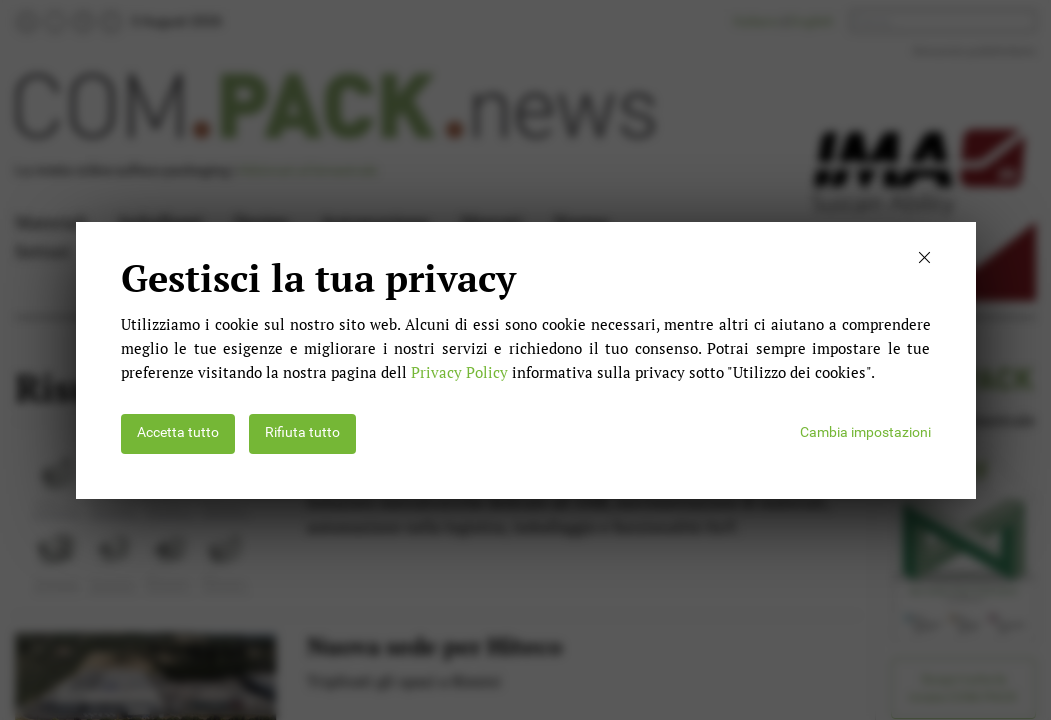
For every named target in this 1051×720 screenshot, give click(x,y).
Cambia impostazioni (865, 432)
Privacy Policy (459, 372)
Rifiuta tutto (302, 432)
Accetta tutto (178, 432)
